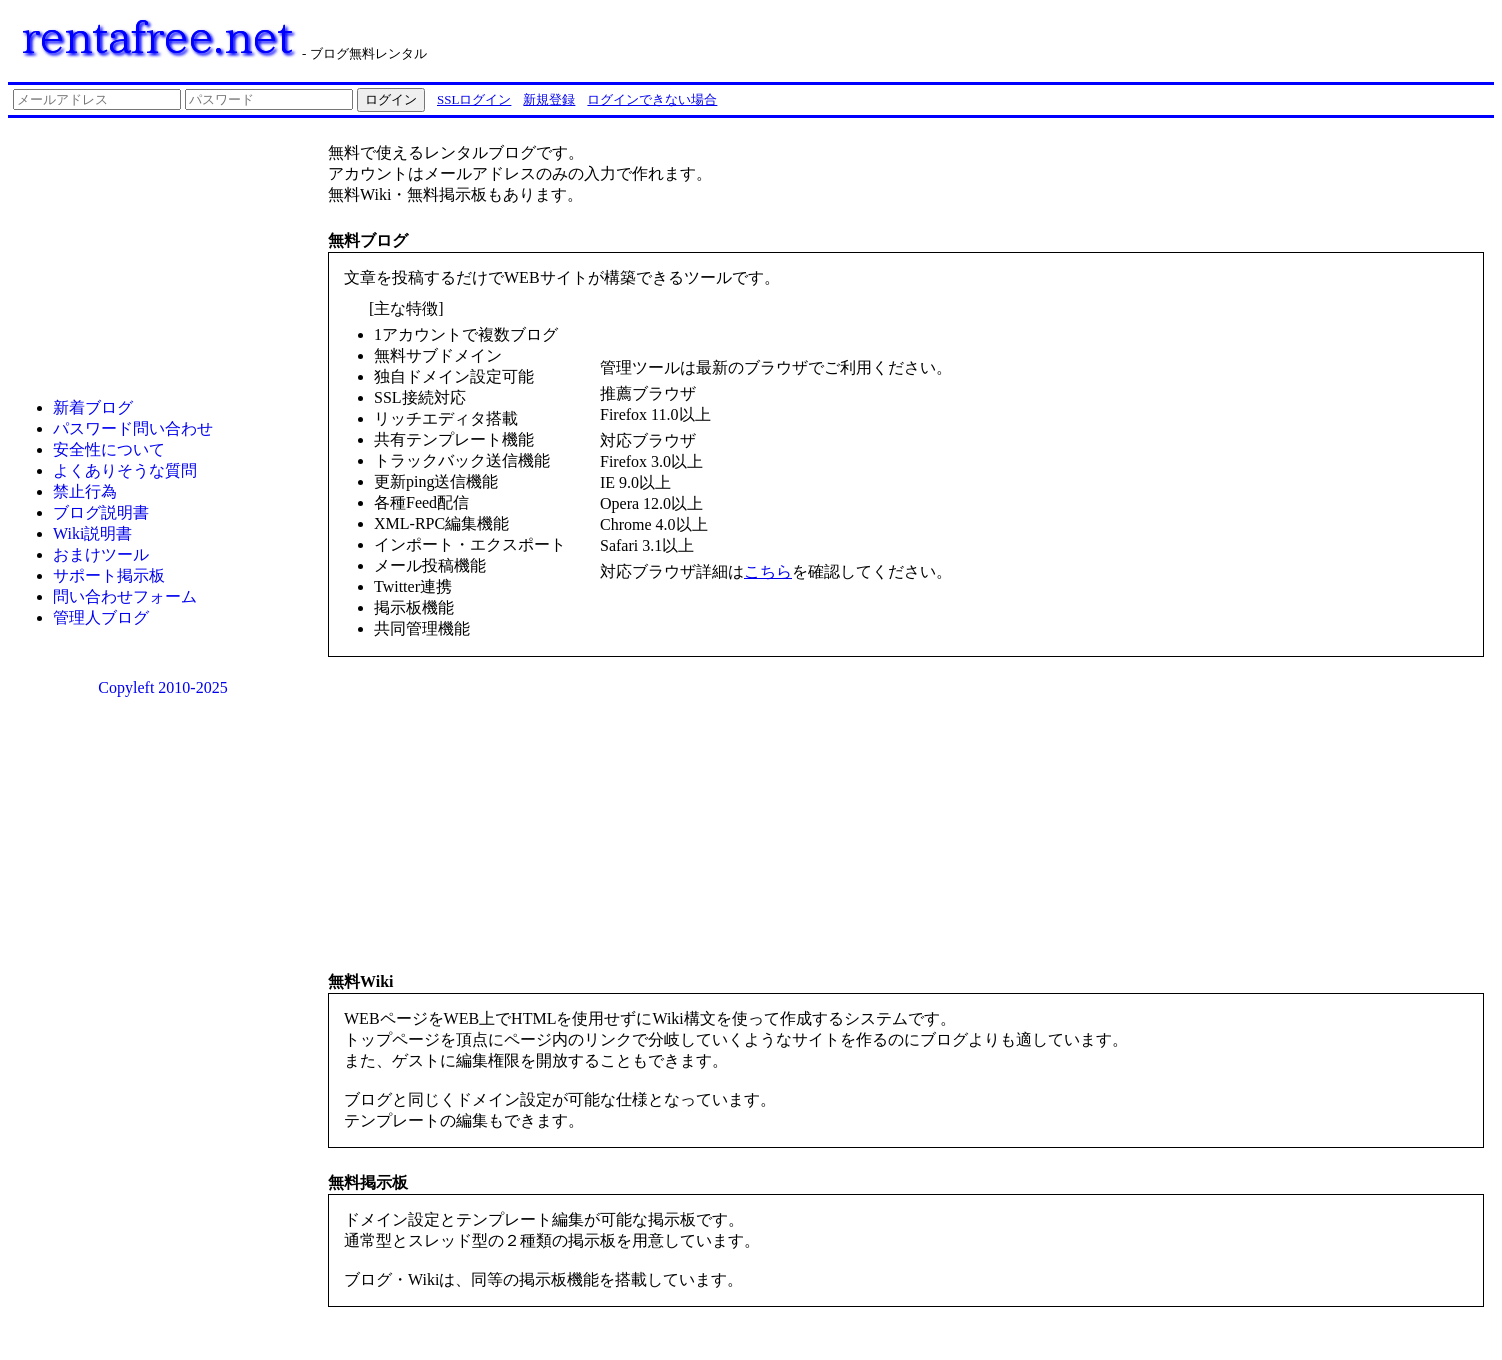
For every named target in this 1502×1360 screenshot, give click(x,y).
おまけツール (101, 554)
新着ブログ (93, 407)
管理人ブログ (101, 617)
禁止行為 (85, 491)
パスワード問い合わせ (133, 428)
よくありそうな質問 (125, 470)
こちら (768, 571)
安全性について (109, 449)
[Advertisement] (1240, 38)
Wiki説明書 (92, 533)
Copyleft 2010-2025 (162, 687)
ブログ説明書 (101, 512)
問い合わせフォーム (125, 596)
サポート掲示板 (109, 575)
